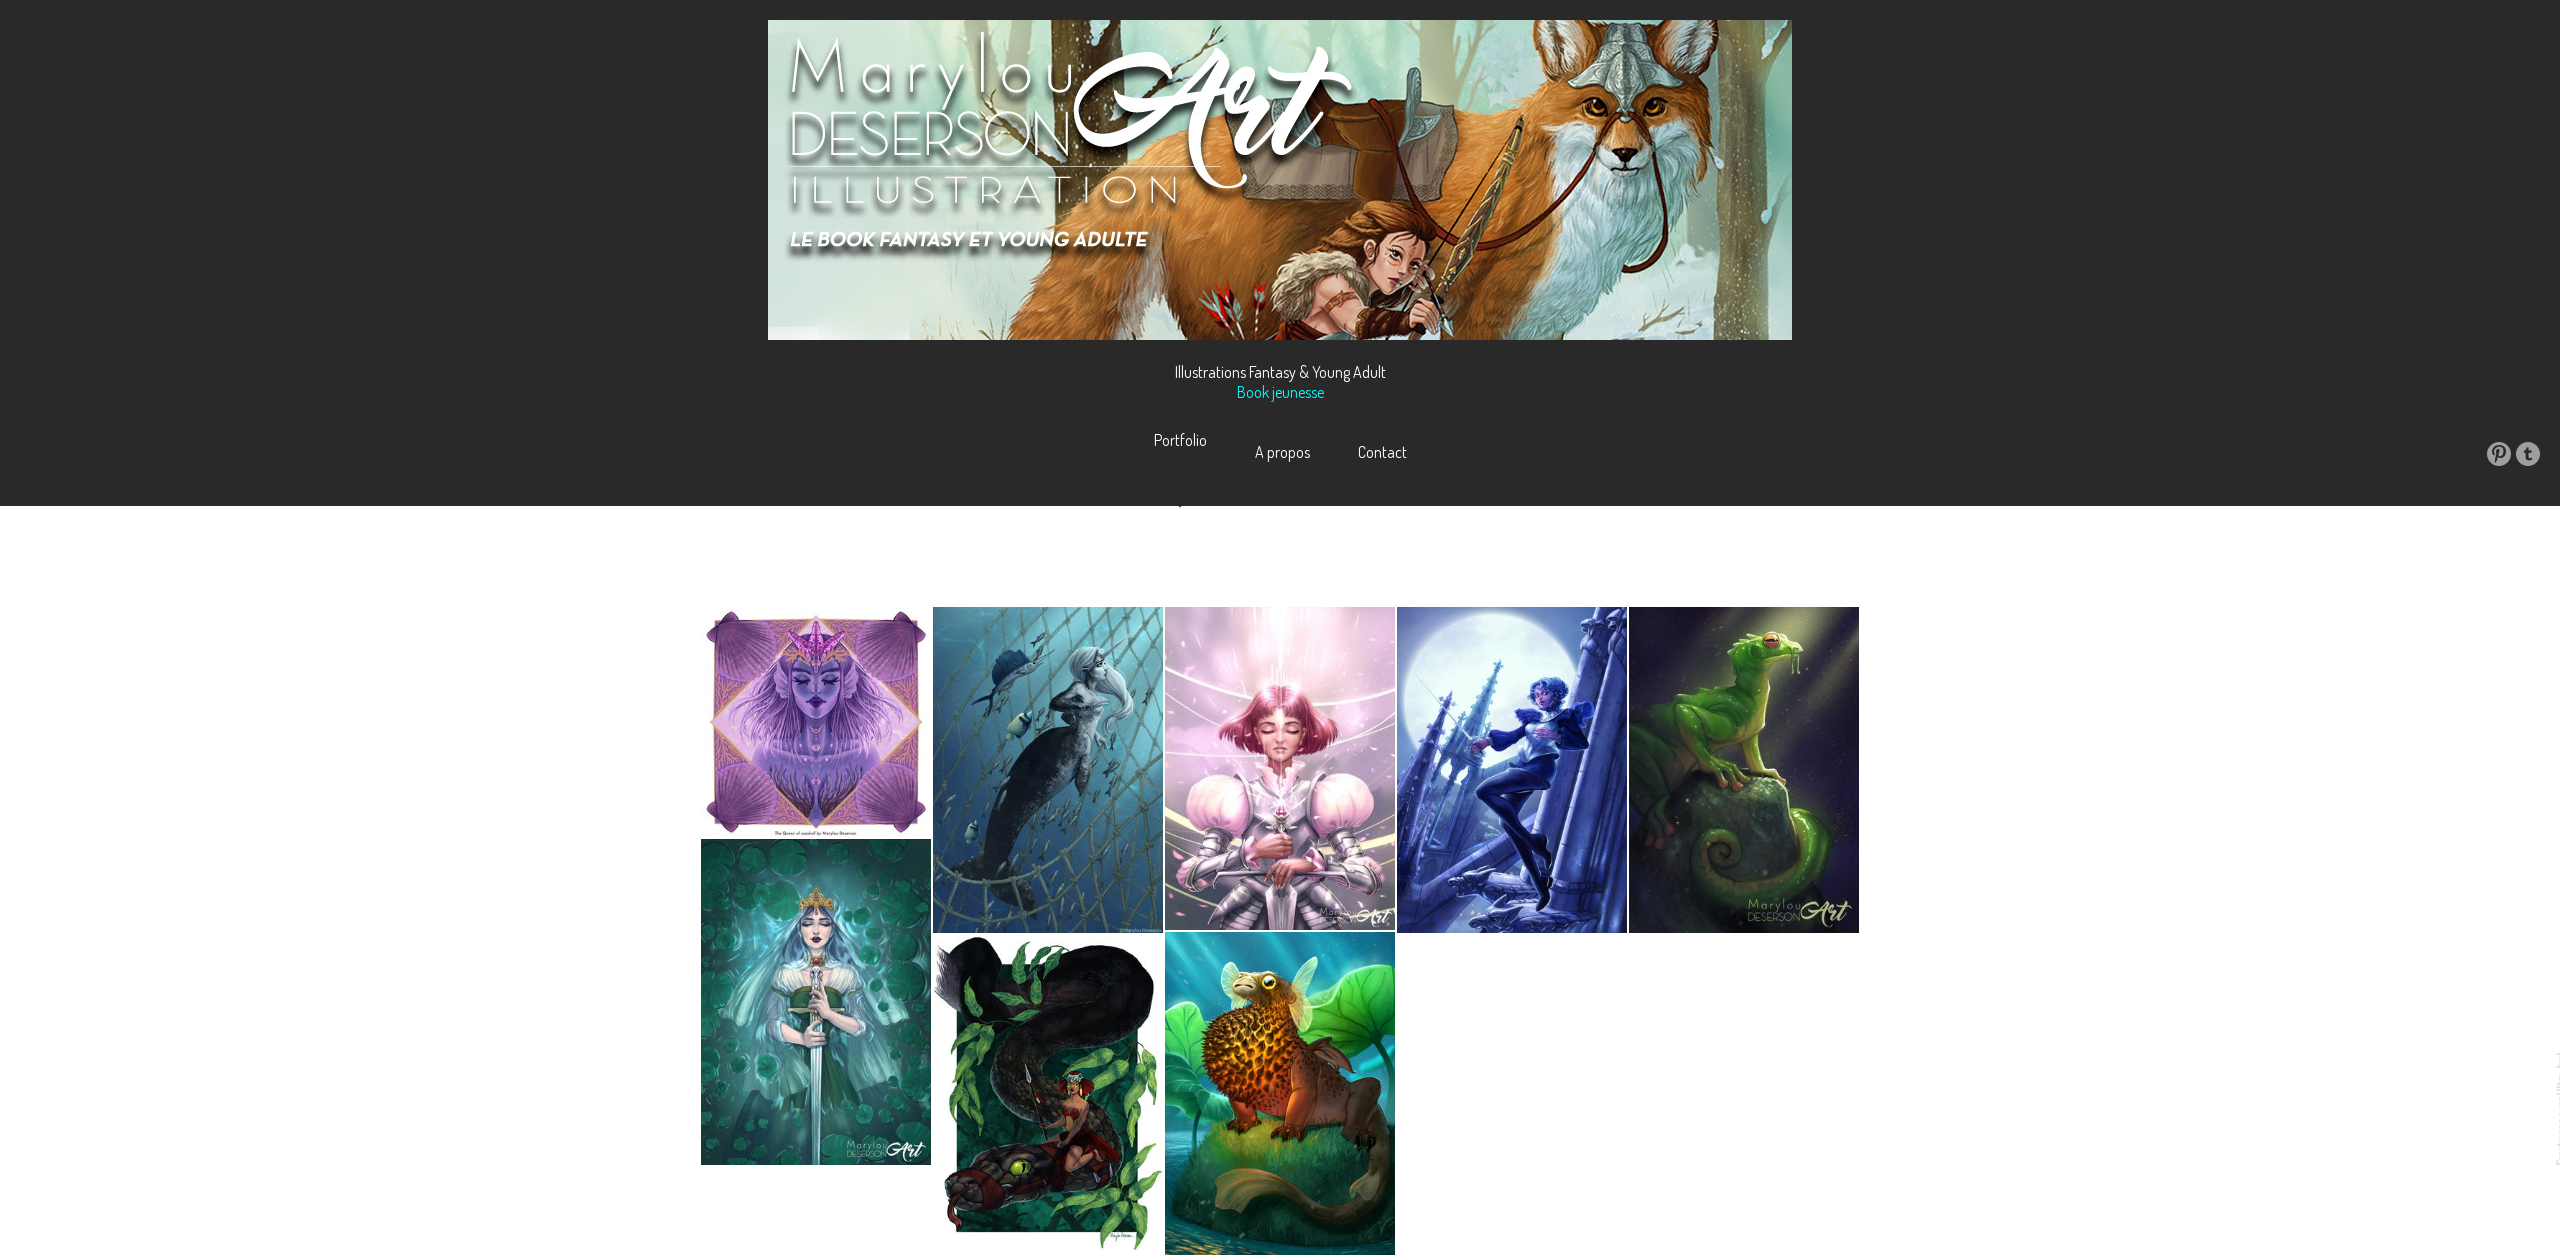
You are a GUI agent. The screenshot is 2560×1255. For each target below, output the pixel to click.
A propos (1282, 452)
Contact (1382, 452)
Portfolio (1180, 452)
